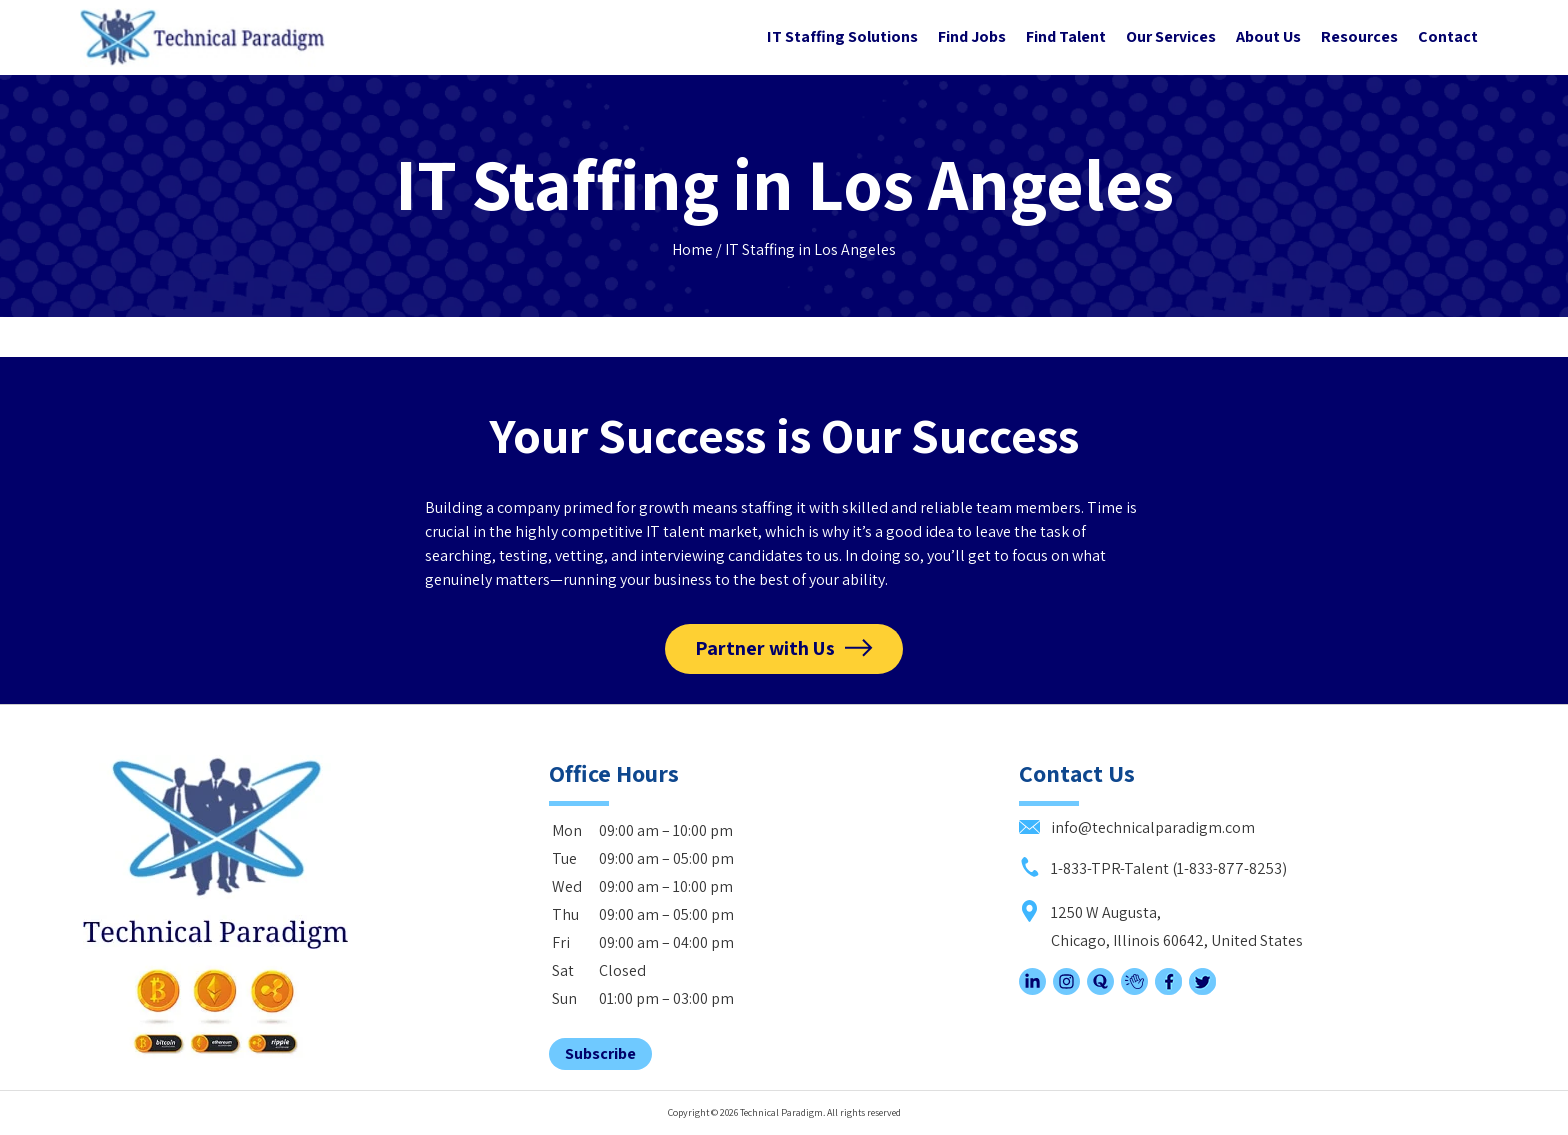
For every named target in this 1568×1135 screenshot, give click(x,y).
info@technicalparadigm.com (1137, 827)
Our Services (1171, 36)
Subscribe (600, 1053)
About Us (1268, 36)
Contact (1448, 36)
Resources (1359, 36)
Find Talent (1066, 36)
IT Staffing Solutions (842, 36)
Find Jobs (972, 36)
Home (692, 249)
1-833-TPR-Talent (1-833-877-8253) (1153, 868)
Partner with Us (765, 648)
